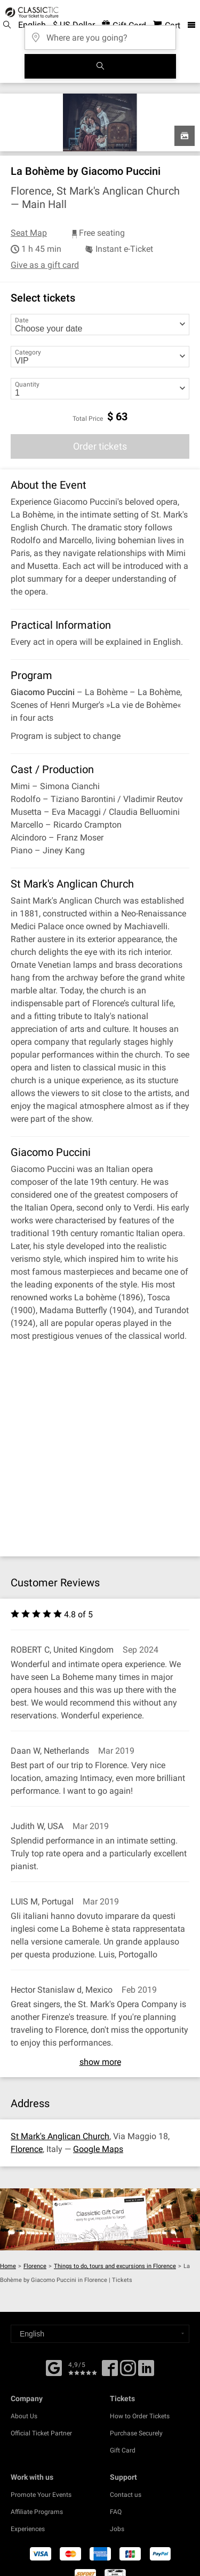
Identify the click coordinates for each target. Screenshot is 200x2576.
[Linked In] (146, 2372)
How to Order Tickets (140, 2416)
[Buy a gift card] (100, 2219)
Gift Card (122, 2450)
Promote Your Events (41, 2494)
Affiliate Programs (37, 2512)
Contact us (125, 2494)
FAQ (116, 2512)
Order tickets (100, 446)
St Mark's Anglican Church (60, 2136)
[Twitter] (128, 2372)
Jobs (117, 2529)
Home (8, 2266)
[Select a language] (100, 2334)
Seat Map (29, 233)
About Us (24, 2416)
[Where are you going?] (100, 34)
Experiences (28, 2529)
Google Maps (98, 2149)
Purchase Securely (136, 2433)
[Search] (100, 66)
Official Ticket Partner (41, 2433)
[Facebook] (54, 2367)
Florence (27, 2149)
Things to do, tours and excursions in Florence (115, 2266)
